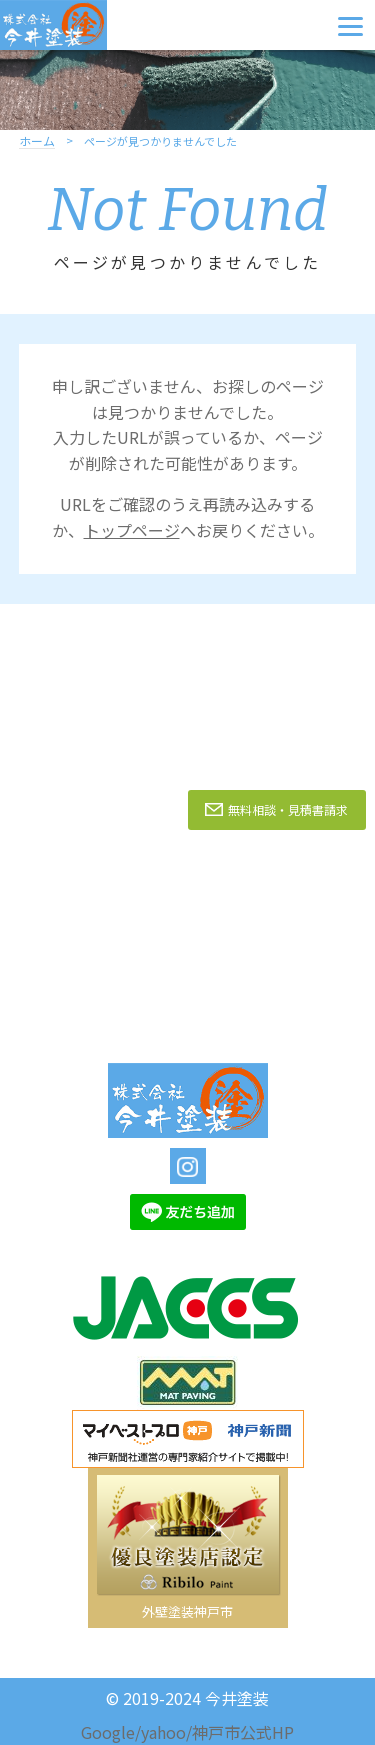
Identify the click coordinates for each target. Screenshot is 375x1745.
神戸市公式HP (243, 1732)
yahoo (163, 1732)
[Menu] (350, 25)
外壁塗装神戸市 (187, 1611)
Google (108, 1732)
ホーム (37, 141)
